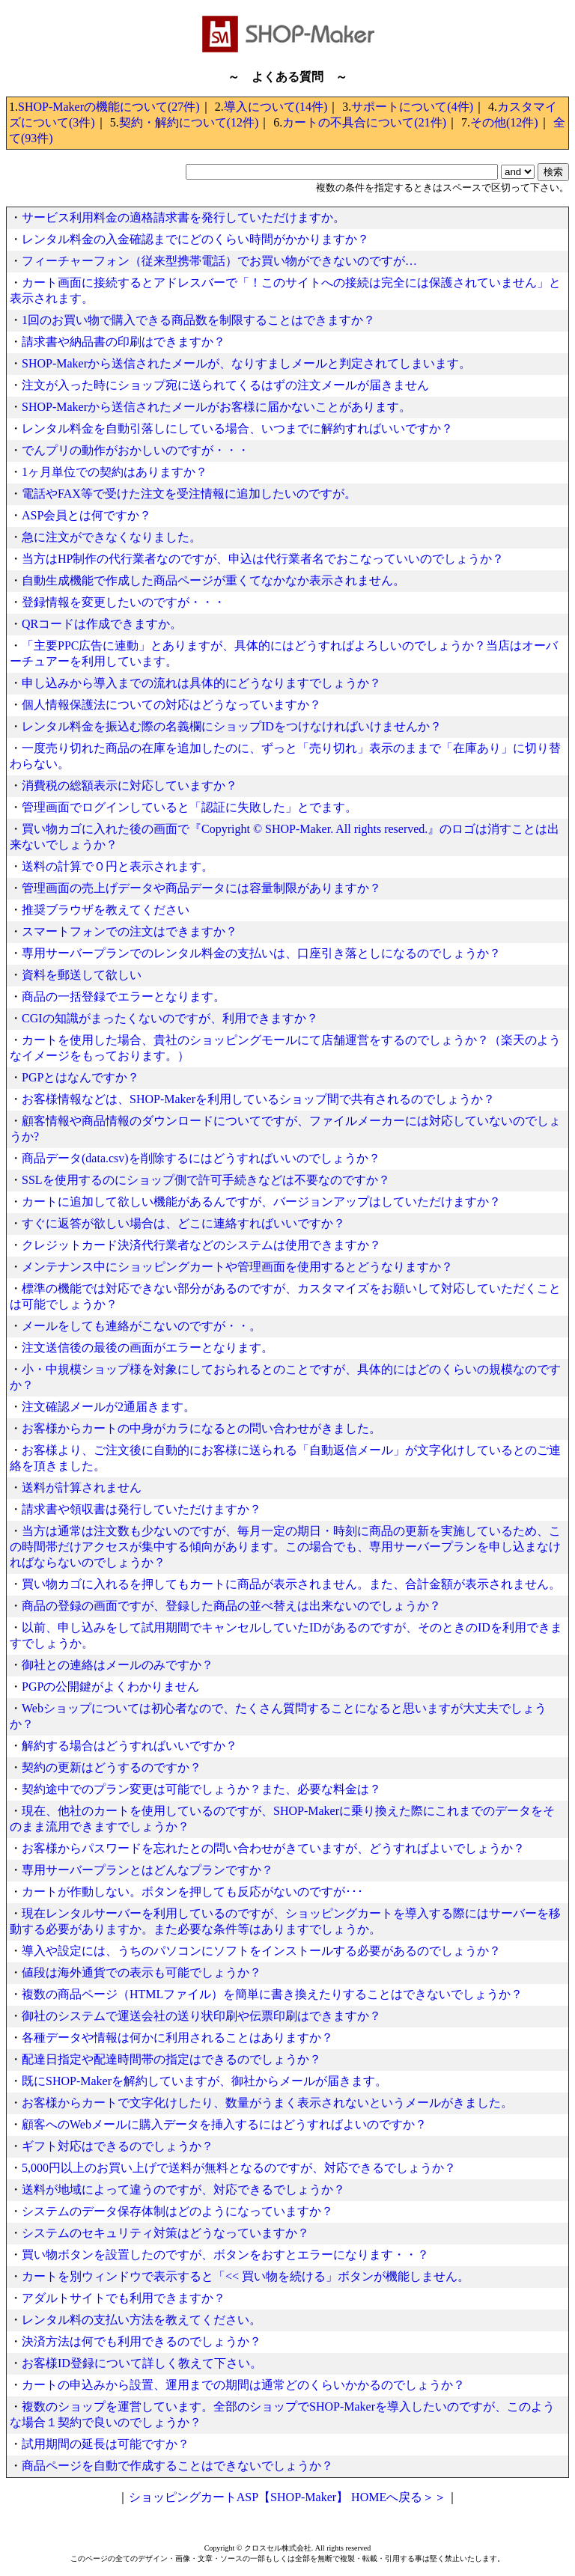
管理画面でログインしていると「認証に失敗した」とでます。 (189, 807)
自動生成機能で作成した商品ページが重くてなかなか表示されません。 (213, 580)
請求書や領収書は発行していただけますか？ (141, 1509)
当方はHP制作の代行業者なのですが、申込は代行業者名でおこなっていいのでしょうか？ (263, 558)
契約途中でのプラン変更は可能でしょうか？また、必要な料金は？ (201, 1789)
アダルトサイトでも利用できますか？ (123, 2298)
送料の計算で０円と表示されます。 (117, 866)
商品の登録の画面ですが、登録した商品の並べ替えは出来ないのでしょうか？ (231, 1605)
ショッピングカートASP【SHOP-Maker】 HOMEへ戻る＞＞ (287, 2497)
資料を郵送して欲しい (82, 974)
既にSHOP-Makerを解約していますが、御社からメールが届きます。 (204, 2081)
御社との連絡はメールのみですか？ (117, 1664)
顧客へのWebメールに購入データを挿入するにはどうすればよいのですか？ (224, 2124)
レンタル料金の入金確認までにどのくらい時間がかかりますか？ (195, 239)
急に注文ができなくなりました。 (111, 537)
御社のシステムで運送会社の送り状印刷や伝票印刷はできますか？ (201, 2015)
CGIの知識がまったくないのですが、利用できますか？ (170, 1018)
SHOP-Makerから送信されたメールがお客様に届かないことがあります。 (216, 406)
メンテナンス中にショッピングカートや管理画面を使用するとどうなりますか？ (237, 1266)
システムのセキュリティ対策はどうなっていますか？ (165, 2232)
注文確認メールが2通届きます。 (108, 1406)
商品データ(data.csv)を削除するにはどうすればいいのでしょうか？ (201, 1158)
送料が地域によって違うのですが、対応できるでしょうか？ (183, 2189)
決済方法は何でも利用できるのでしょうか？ (141, 2341)
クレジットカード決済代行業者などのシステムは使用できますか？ (201, 1245)
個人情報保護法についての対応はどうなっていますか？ (171, 704)
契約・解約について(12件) (189, 122)
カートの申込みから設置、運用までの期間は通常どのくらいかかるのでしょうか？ (243, 2384)
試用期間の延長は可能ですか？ (105, 2444)
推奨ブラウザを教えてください (105, 909)
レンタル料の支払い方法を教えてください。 (141, 2319)
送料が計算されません (82, 1487)
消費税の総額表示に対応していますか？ (129, 785)
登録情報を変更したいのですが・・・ (123, 602)
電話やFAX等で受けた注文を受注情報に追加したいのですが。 (189, 493)
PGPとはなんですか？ (80, 1077)
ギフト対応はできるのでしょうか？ (117, 2146)
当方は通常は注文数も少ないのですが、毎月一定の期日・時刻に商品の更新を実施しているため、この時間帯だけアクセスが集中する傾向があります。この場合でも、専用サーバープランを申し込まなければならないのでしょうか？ (285, 1546)
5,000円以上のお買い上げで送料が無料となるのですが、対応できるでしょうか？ (239, 2167)
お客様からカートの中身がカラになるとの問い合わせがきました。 (201, 1428)
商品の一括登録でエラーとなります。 (123, 996)
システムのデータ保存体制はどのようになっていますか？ (177, 2211)
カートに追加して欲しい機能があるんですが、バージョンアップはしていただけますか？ (261, 1201)
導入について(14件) (276, 106)
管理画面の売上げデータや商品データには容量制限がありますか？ (201, 888)
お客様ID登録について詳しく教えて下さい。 (142, 2363)
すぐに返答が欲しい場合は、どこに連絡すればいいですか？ (183, 1223)
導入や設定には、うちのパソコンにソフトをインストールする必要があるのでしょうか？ (261, 1950)
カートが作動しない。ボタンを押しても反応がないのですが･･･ (192, 1891)
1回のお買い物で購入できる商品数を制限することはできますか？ (198, 320)
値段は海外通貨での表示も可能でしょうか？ (141, 1972)
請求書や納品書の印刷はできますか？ (123, 341)
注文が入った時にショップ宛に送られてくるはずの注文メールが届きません (225, 385)
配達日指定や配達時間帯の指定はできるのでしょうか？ (171, 2059)
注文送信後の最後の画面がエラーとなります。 (147, 1347)
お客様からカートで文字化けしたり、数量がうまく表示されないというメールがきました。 (267, 2102)
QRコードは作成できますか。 (102, 623)
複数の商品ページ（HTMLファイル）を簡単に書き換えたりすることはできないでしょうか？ (272, 1994)
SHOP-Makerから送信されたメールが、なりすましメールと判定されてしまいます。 (246, 363)
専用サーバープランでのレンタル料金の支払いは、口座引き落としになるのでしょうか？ (261, 953)
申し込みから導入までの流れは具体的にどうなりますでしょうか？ (201, 683)
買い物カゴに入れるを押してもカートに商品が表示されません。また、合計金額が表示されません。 (291, 1584)
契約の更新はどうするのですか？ (111, 1767)
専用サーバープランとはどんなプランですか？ (147, 1870)
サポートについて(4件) (412, 106)
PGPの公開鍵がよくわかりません (110, 1686)
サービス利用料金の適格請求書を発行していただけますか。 (183, 217)
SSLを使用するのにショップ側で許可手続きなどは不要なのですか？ (206, 1179)
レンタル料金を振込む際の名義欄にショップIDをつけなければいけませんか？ (232, 726)
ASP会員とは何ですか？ (86, 515)
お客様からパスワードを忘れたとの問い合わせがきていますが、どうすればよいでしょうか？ (273, 1848)
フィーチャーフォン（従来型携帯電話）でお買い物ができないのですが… (219, 260)
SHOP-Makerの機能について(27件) (109, 106)
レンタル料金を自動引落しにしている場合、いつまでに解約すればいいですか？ (237, 428)
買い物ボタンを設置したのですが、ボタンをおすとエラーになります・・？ (225, 2254)
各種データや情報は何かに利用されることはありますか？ (177, 2037)
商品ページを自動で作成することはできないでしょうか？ (177, 2465)
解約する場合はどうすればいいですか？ (129, 1745)
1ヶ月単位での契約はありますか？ (114, 472)
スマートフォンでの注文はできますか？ (129, 931)
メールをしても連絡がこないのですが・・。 (141, 1325)
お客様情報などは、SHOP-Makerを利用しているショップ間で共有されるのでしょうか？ (258, 1099)
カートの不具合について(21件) (364, 122)
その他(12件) (504, 122)
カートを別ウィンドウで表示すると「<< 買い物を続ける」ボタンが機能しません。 (245, 2276)
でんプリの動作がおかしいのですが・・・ (135, 450)
